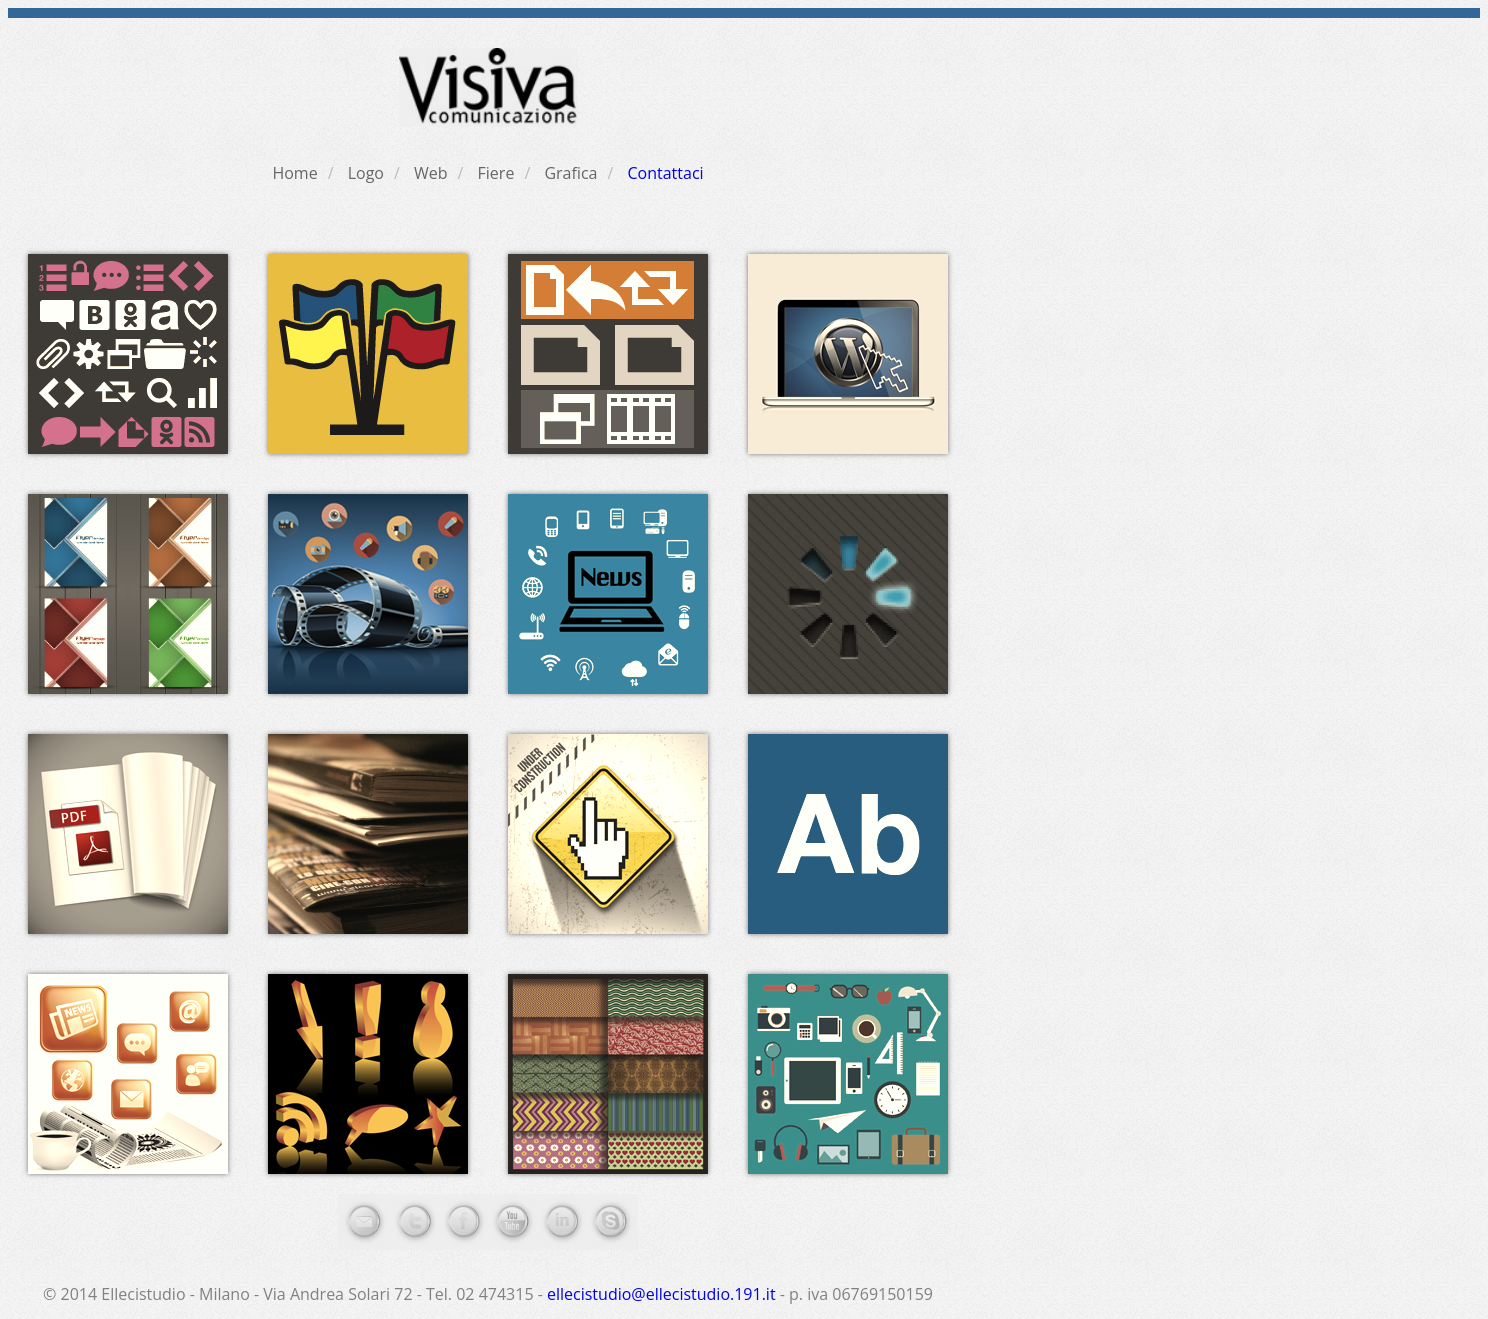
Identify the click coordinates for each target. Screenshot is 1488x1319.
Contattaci (665, 173)
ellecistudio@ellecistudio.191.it (661, 1294)
